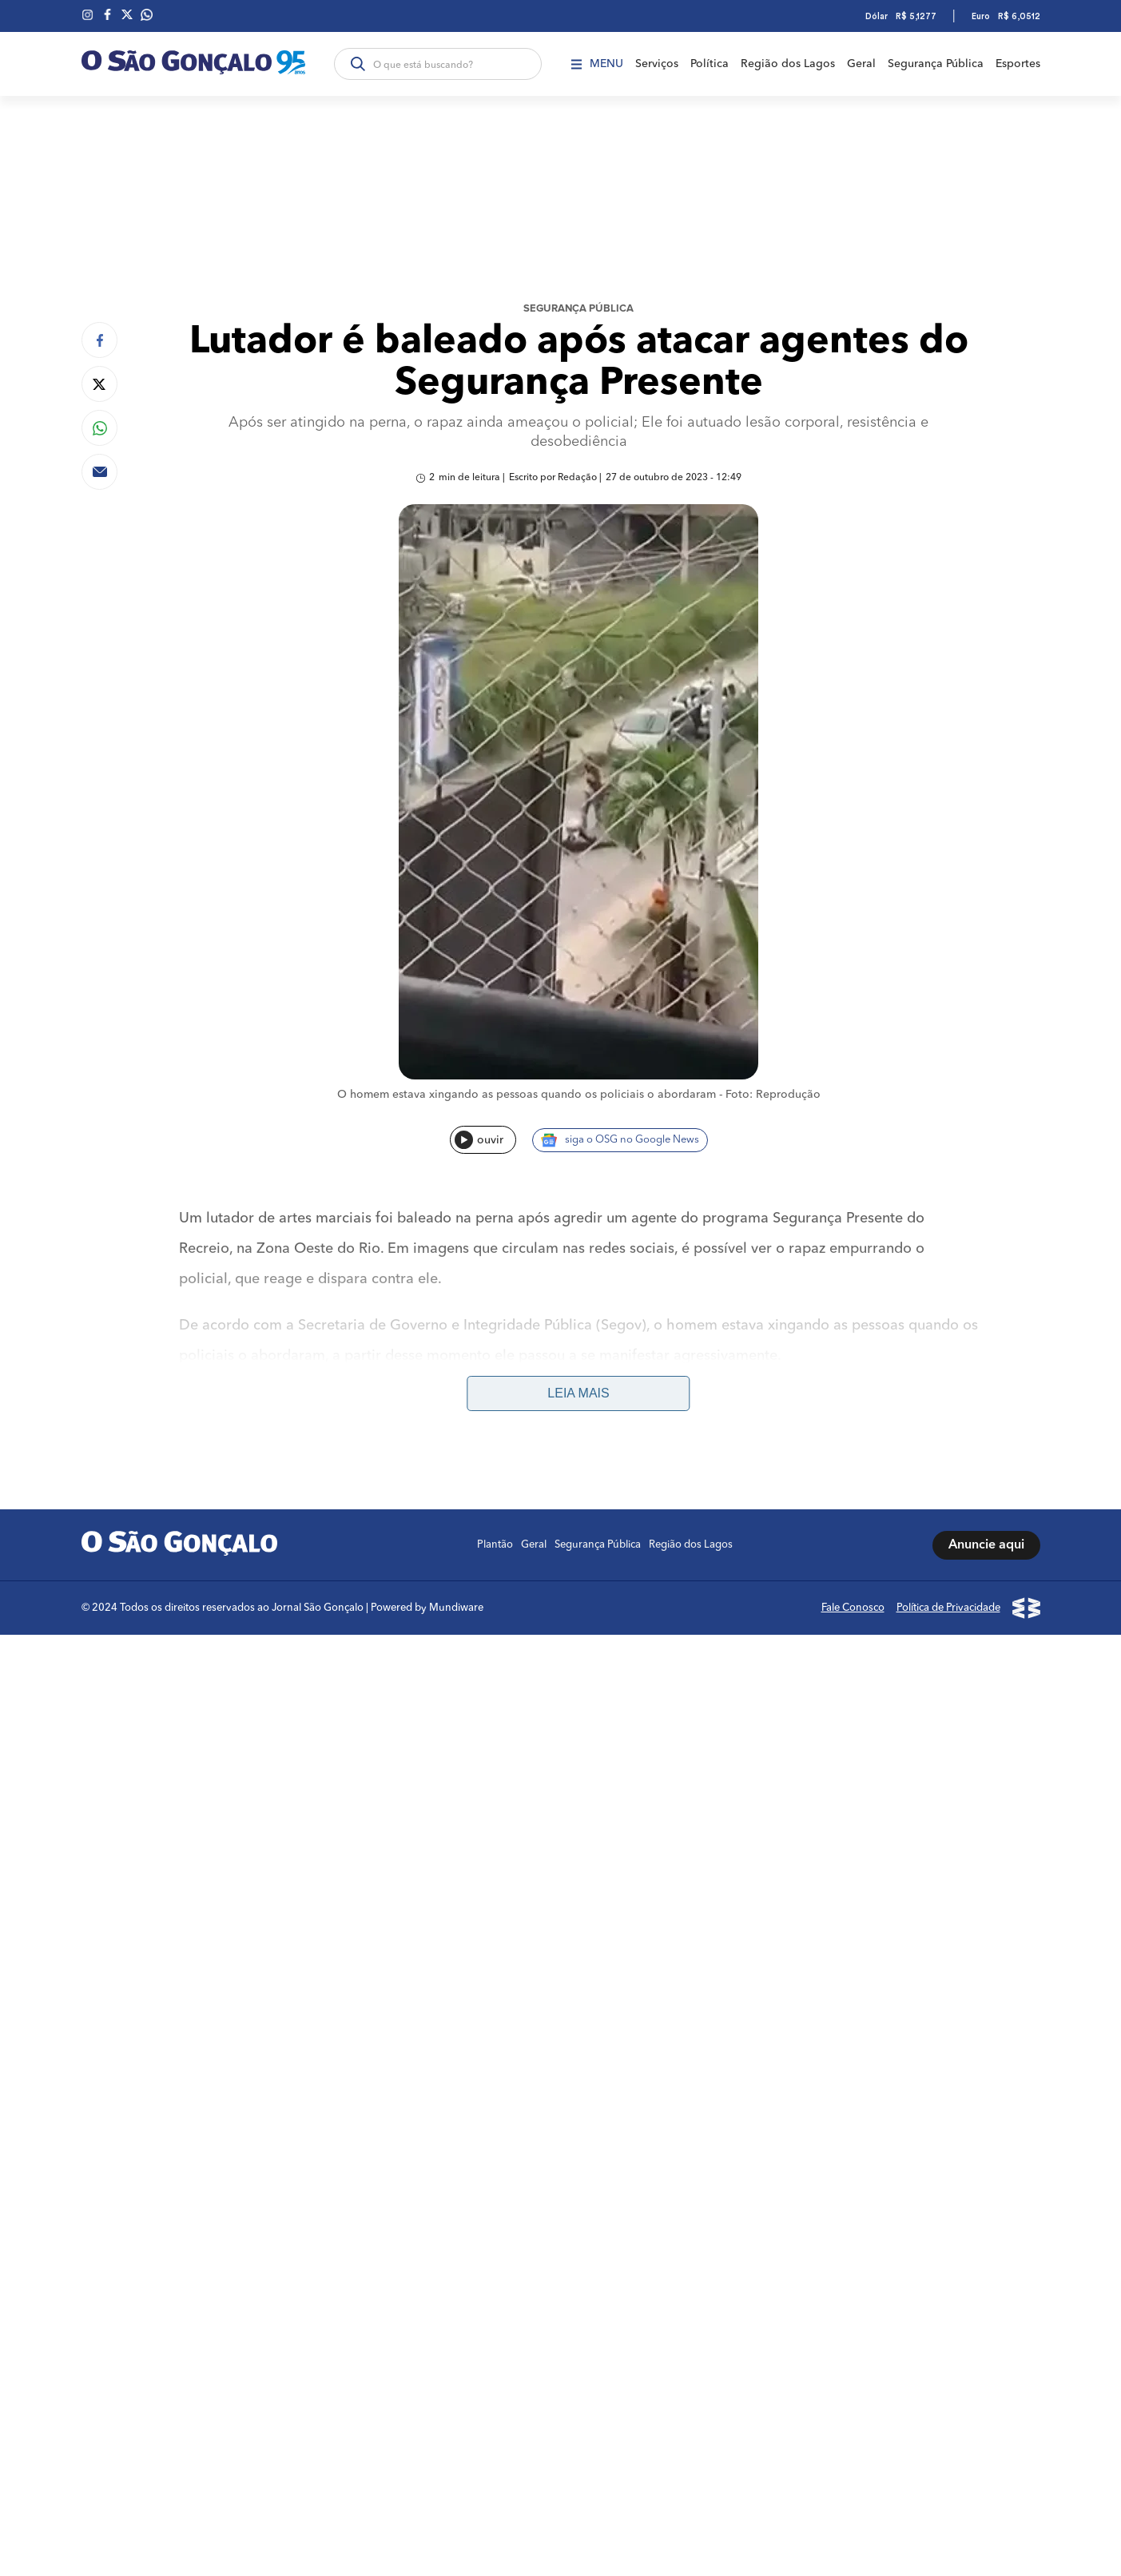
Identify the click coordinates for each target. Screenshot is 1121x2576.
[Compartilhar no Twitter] (99, 384)
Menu (597, 64)
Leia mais (578, 1393)
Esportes (1018, 64)
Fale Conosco (852, 1608)
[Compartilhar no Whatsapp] (99, 428)
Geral (861, 64)
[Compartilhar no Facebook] (99, 340)
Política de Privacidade (948, 1608)
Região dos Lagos (788, 64)
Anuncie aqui (986, 1545)
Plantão (495, 1545)
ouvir (479, 1140)
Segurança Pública (936, 64)
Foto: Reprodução (773, 1094)
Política (709, 64)
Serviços (656, 64)
